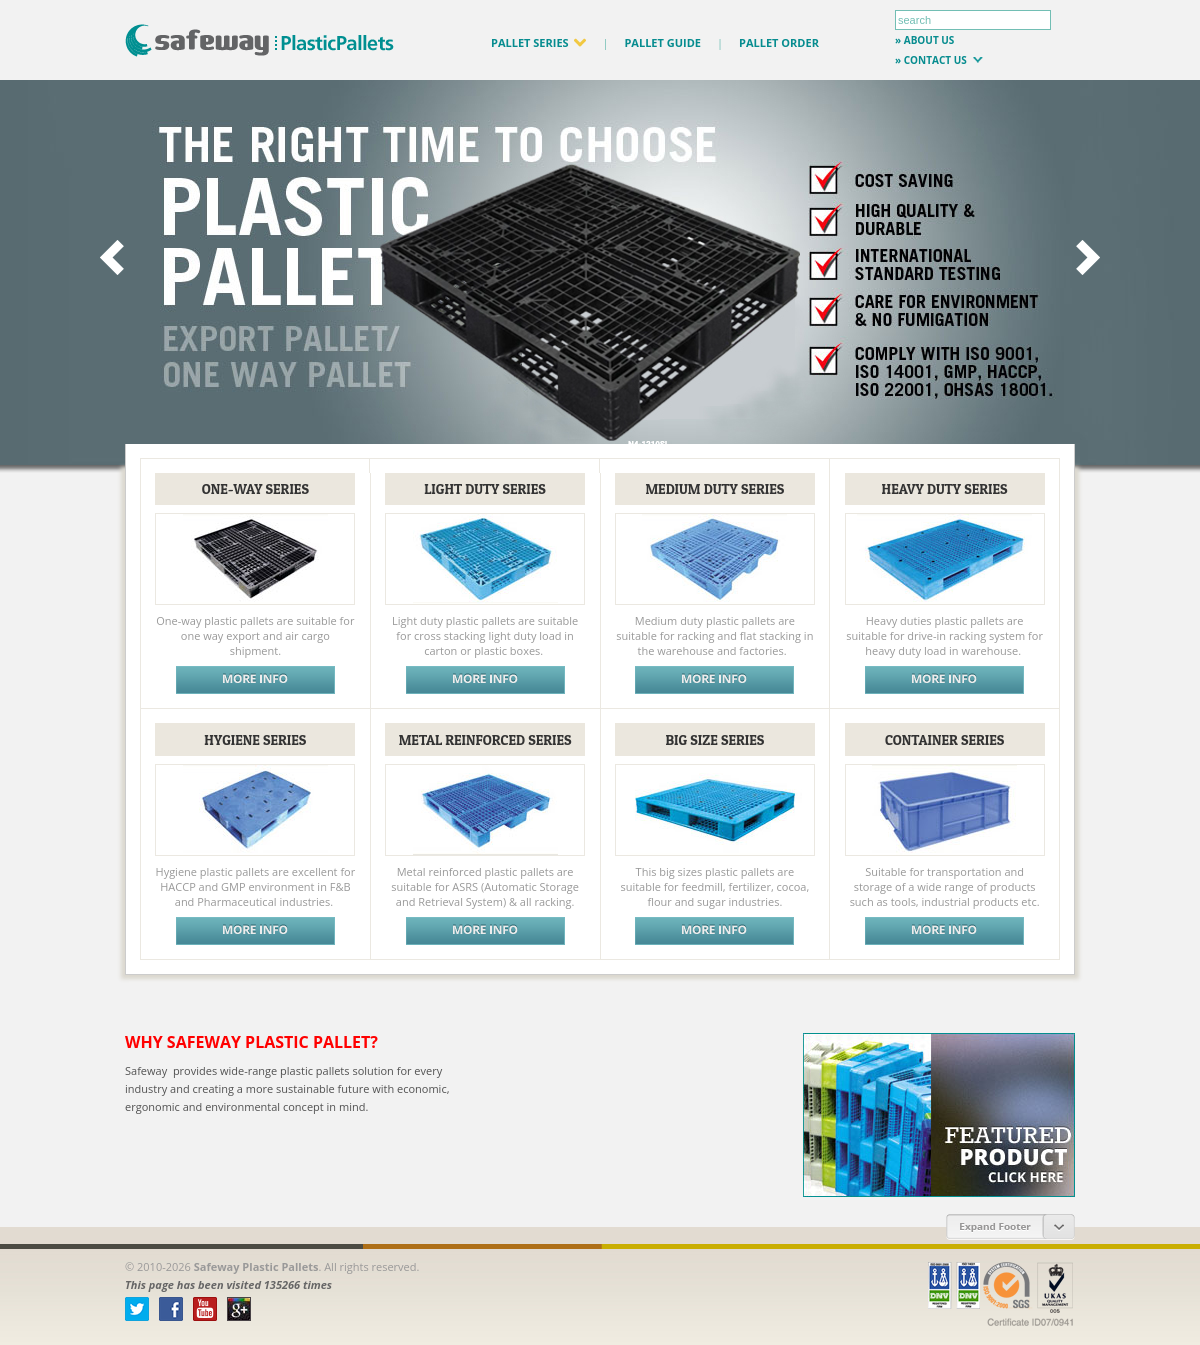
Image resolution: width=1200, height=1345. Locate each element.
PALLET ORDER (779, 42)
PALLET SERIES (538, 42)
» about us (924, 40)
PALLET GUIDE (662, 42)
